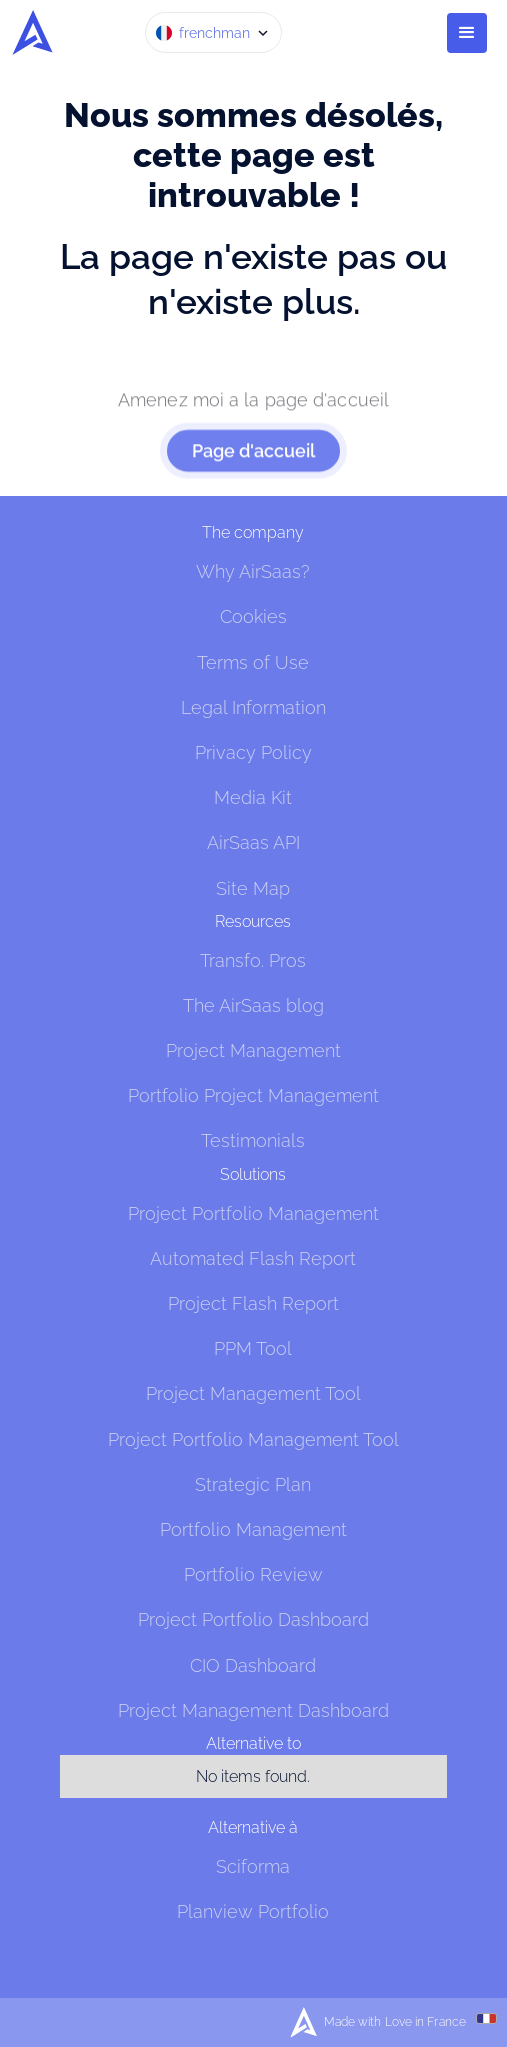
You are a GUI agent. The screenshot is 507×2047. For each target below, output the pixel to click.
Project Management (253, 1050)
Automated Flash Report (253, 1258)
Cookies (253, 616)
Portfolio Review (253, 1574)
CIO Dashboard (253, 1665)
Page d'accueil (253, 462)
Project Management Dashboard (253, 1710)
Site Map (253, 888)
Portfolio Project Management (253, 1095)
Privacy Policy (253, 752)
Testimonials (253, 1140)
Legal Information (253, 707)
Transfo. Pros (253, 960)
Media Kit (253, 797)
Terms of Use (253, 662)
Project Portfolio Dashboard (253, 1619)
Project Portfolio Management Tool (253, 1439)
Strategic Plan (253, 1484)
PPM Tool (253, 1348)
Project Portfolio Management (253, 1213)
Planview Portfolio (253, 1911)
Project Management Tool (253, 1393)
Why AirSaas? (253, 571)
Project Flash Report (253, 1303)
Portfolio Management (253, 1529)
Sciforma (253, 1866)
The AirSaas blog (253, 1005)
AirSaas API (253, 842)
